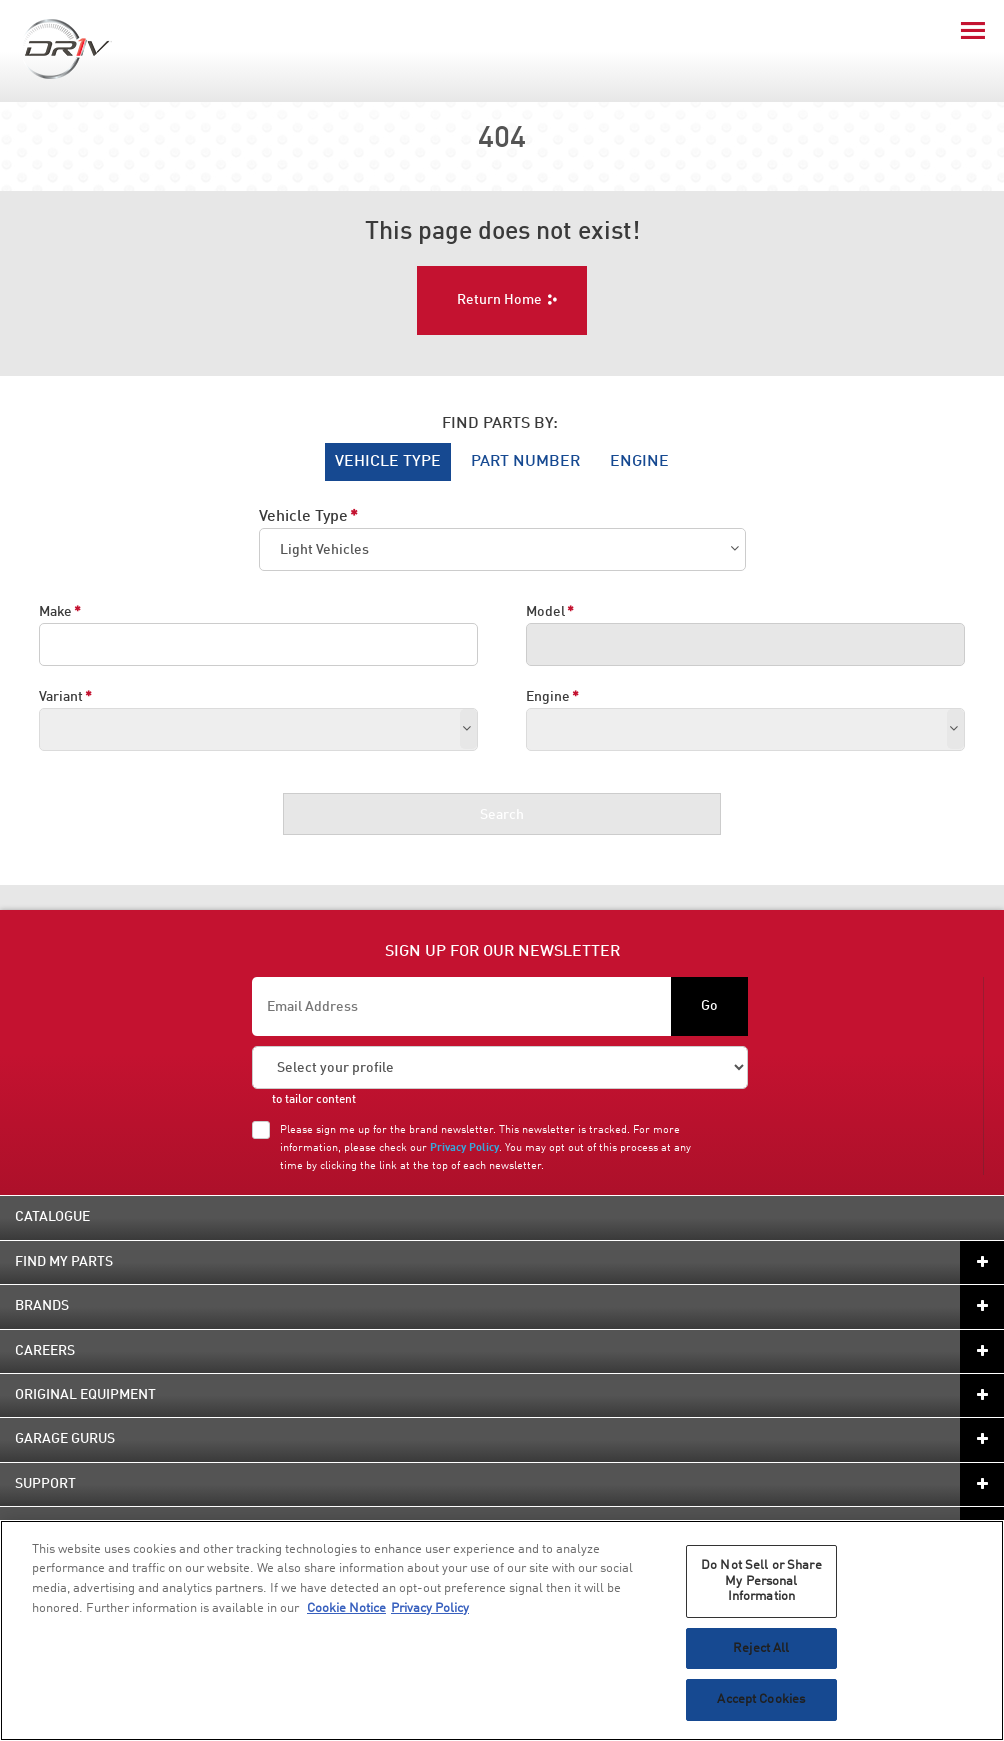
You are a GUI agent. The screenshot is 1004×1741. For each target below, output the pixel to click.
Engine (548, 697)
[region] (502, 1630)
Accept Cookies (761, 1699)
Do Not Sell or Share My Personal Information (761, 1581)
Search (502, 815)
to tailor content (314, 1100)
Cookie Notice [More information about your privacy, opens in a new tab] (346, 1608)
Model (545, 612)
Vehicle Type (303, 517)
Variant (61, 697)
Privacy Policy (464, 1148)
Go (709, 1006)
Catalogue (52, 1217)
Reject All (761, 1648)
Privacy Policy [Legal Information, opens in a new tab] (430, 1608)
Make (55, 612)
